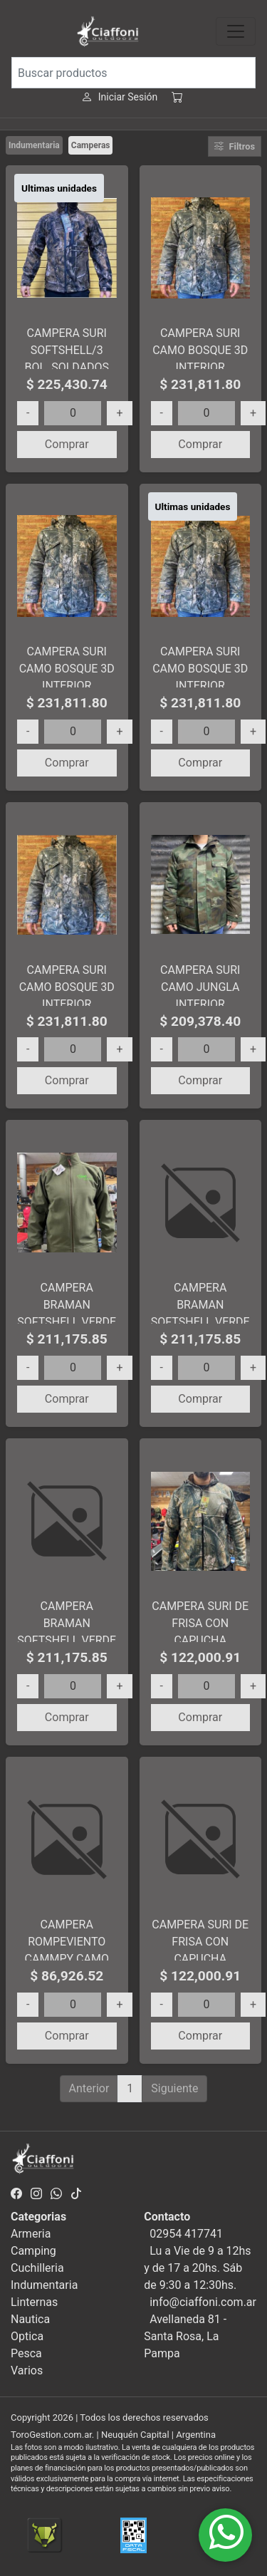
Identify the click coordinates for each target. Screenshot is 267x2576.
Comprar (67, 444)
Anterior (89, 2088)
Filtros (234, 146)
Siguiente (174, 2088)
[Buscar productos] (133, 72)
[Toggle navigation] (236, 31)
